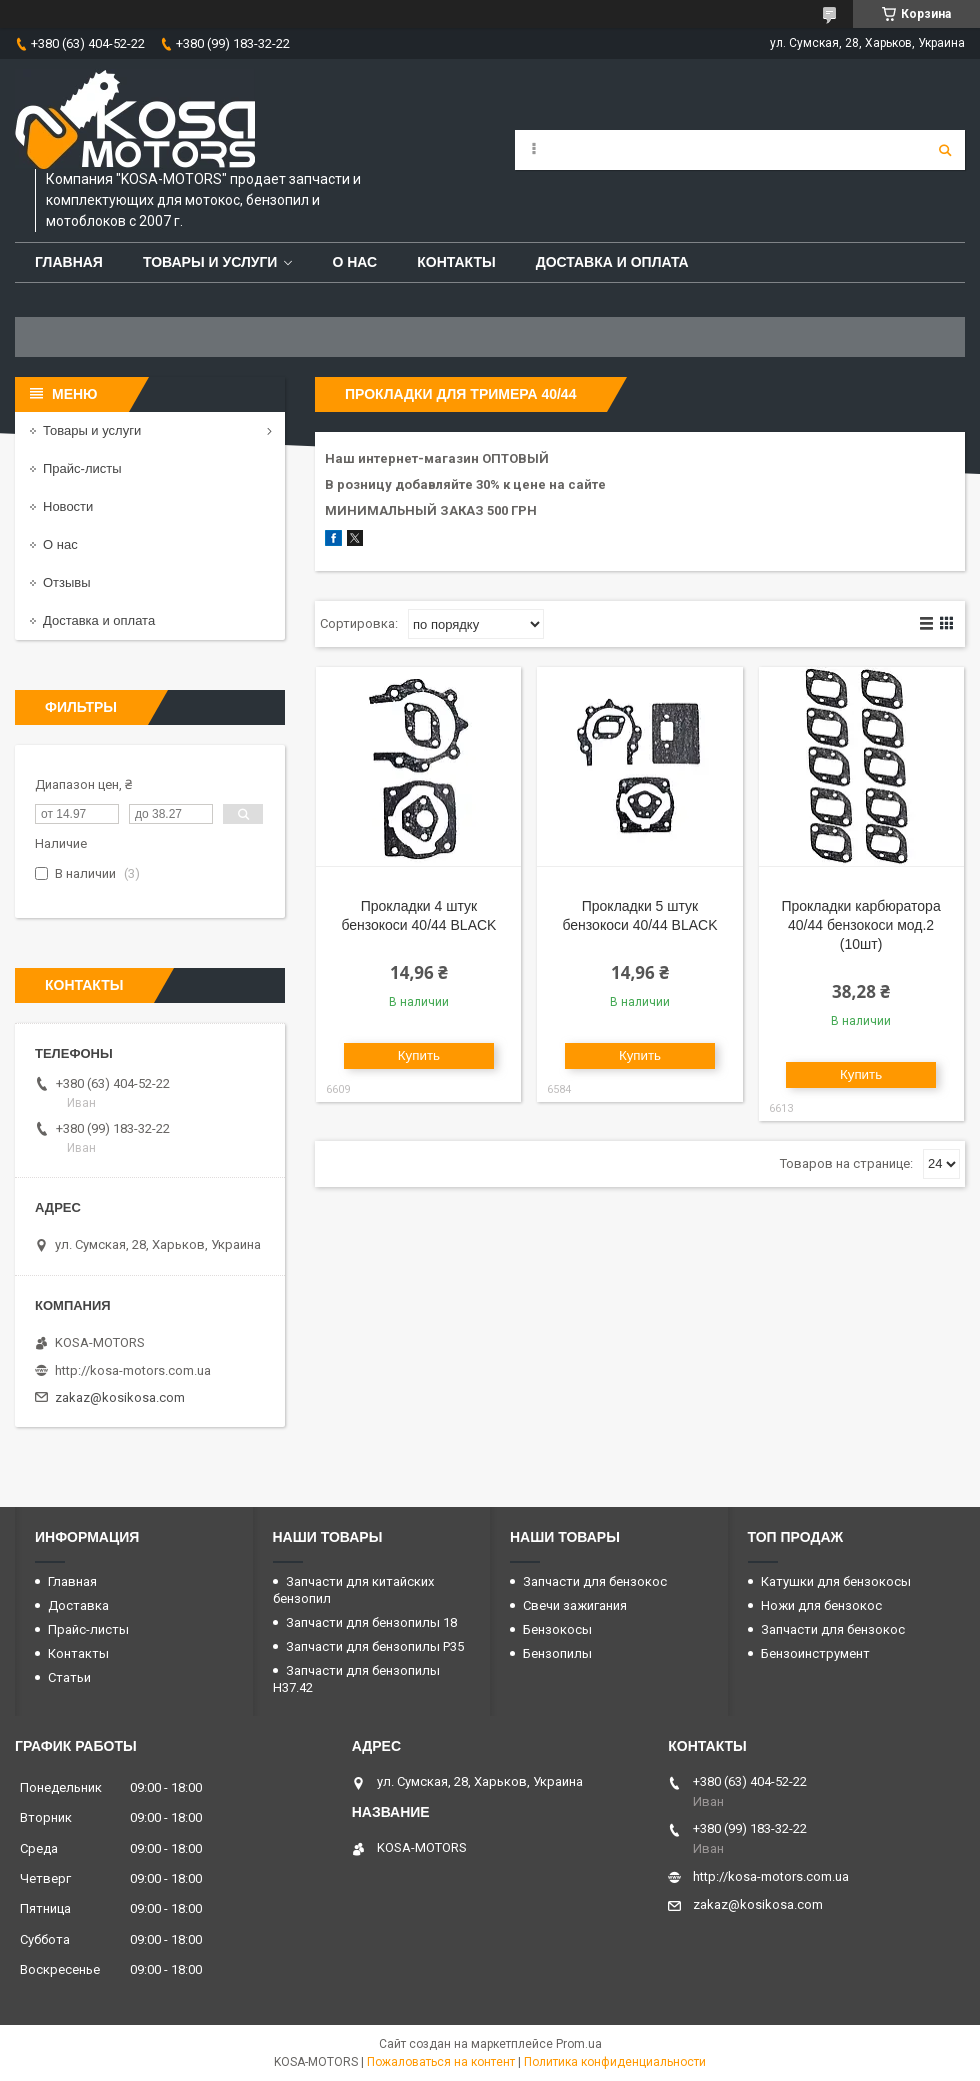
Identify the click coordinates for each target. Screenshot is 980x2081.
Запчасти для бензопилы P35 (375, 1646)
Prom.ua (579, 2044)
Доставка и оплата (612, 262)
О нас (354, 262)
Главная (69, 262)
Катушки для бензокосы (836, 1581)
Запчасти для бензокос (595, 1581)
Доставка (78, 1605)
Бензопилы (557, 1653)
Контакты (456, 262)
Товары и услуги (210, 262)
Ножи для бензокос (821, 1605)
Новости (68, 506)
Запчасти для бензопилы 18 (371, 1622)
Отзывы (67, 582)
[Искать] (945, 150)
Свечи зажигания (575, 1605)
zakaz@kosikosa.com (120, 1397)
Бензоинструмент (815, 1653)
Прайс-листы (82, 468)
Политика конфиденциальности (615, 2062)
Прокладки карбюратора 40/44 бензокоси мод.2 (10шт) (860, 925)
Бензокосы (557, 1629)
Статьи (69, 1677)
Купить (419, 1055)
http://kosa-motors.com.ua (133, 1370)
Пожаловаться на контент (441, 2062)
